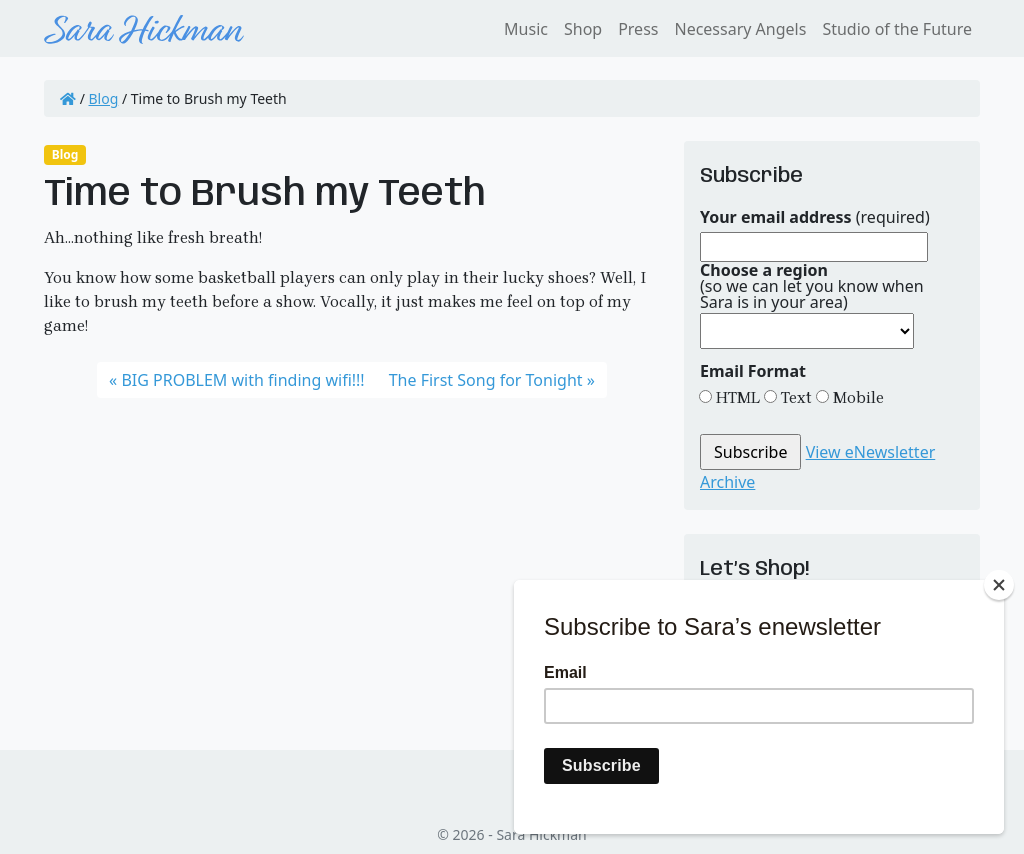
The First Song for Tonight (486, 380)
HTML (736, 397)
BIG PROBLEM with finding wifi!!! (242, 380)
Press (638, 29)
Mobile (856, 397)
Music (526, 29)
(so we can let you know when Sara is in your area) (812, 286)
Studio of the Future (897, 29)
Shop (583, 29)
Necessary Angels (740, 29)
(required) (815, 217)
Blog (104, 98)
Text (794, 397)
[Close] (999, 585)
